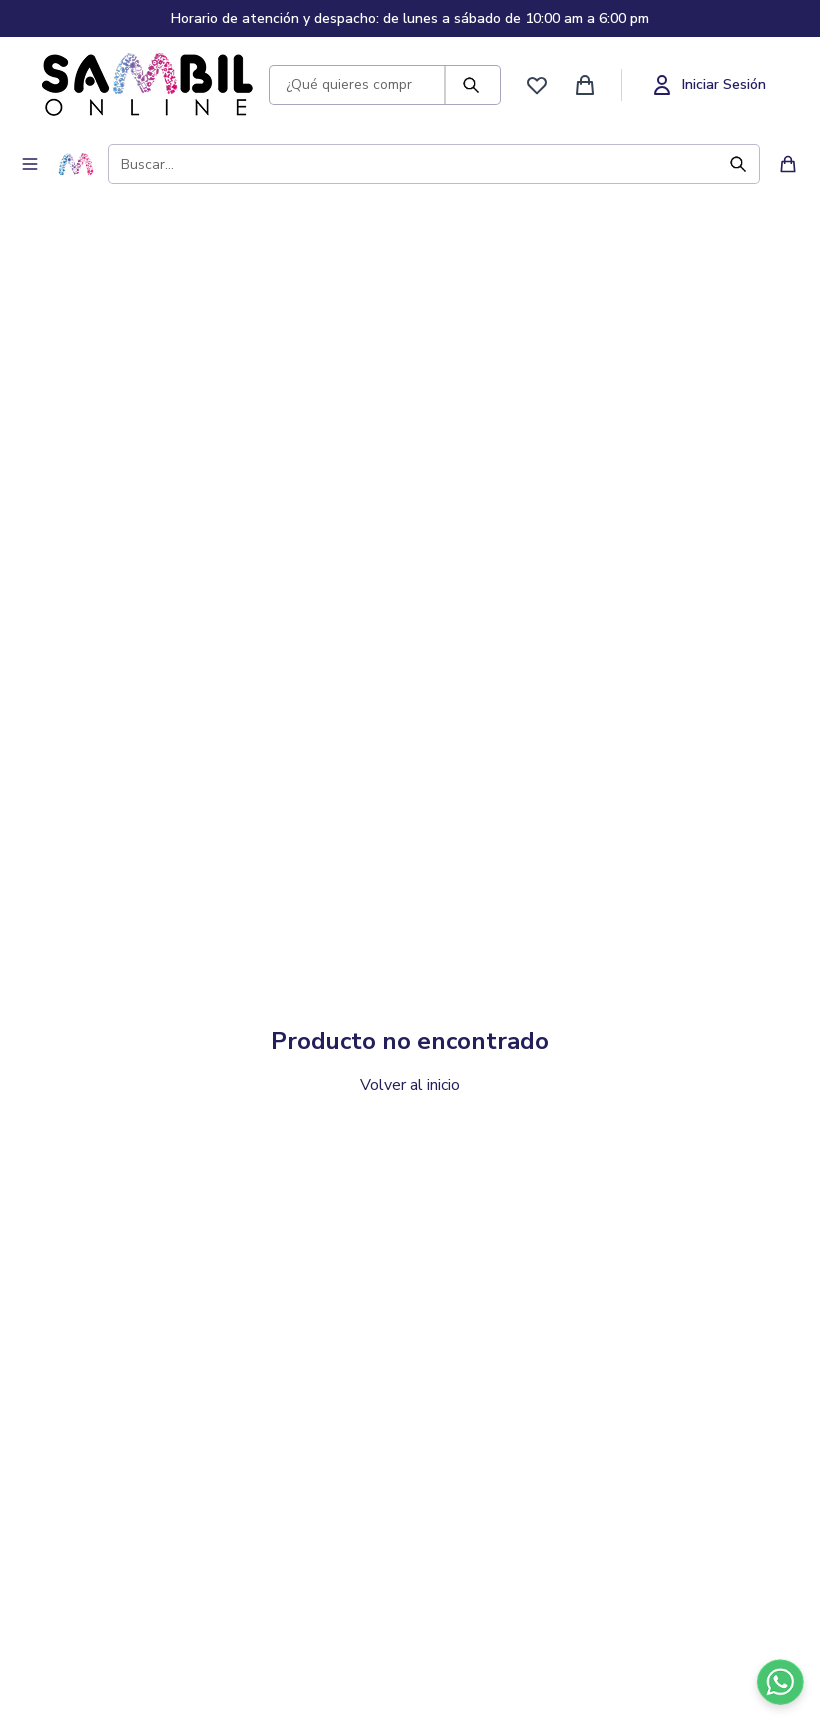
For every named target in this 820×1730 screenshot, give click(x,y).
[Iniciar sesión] (708, 85)
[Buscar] (481, 85)
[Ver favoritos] (537, 85)
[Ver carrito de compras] (585, 85)
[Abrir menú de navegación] (30, 164)
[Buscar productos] (345, 85)
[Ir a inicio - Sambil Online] (147, 84)
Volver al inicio (410, 1085)
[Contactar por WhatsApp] (780, 1682)
